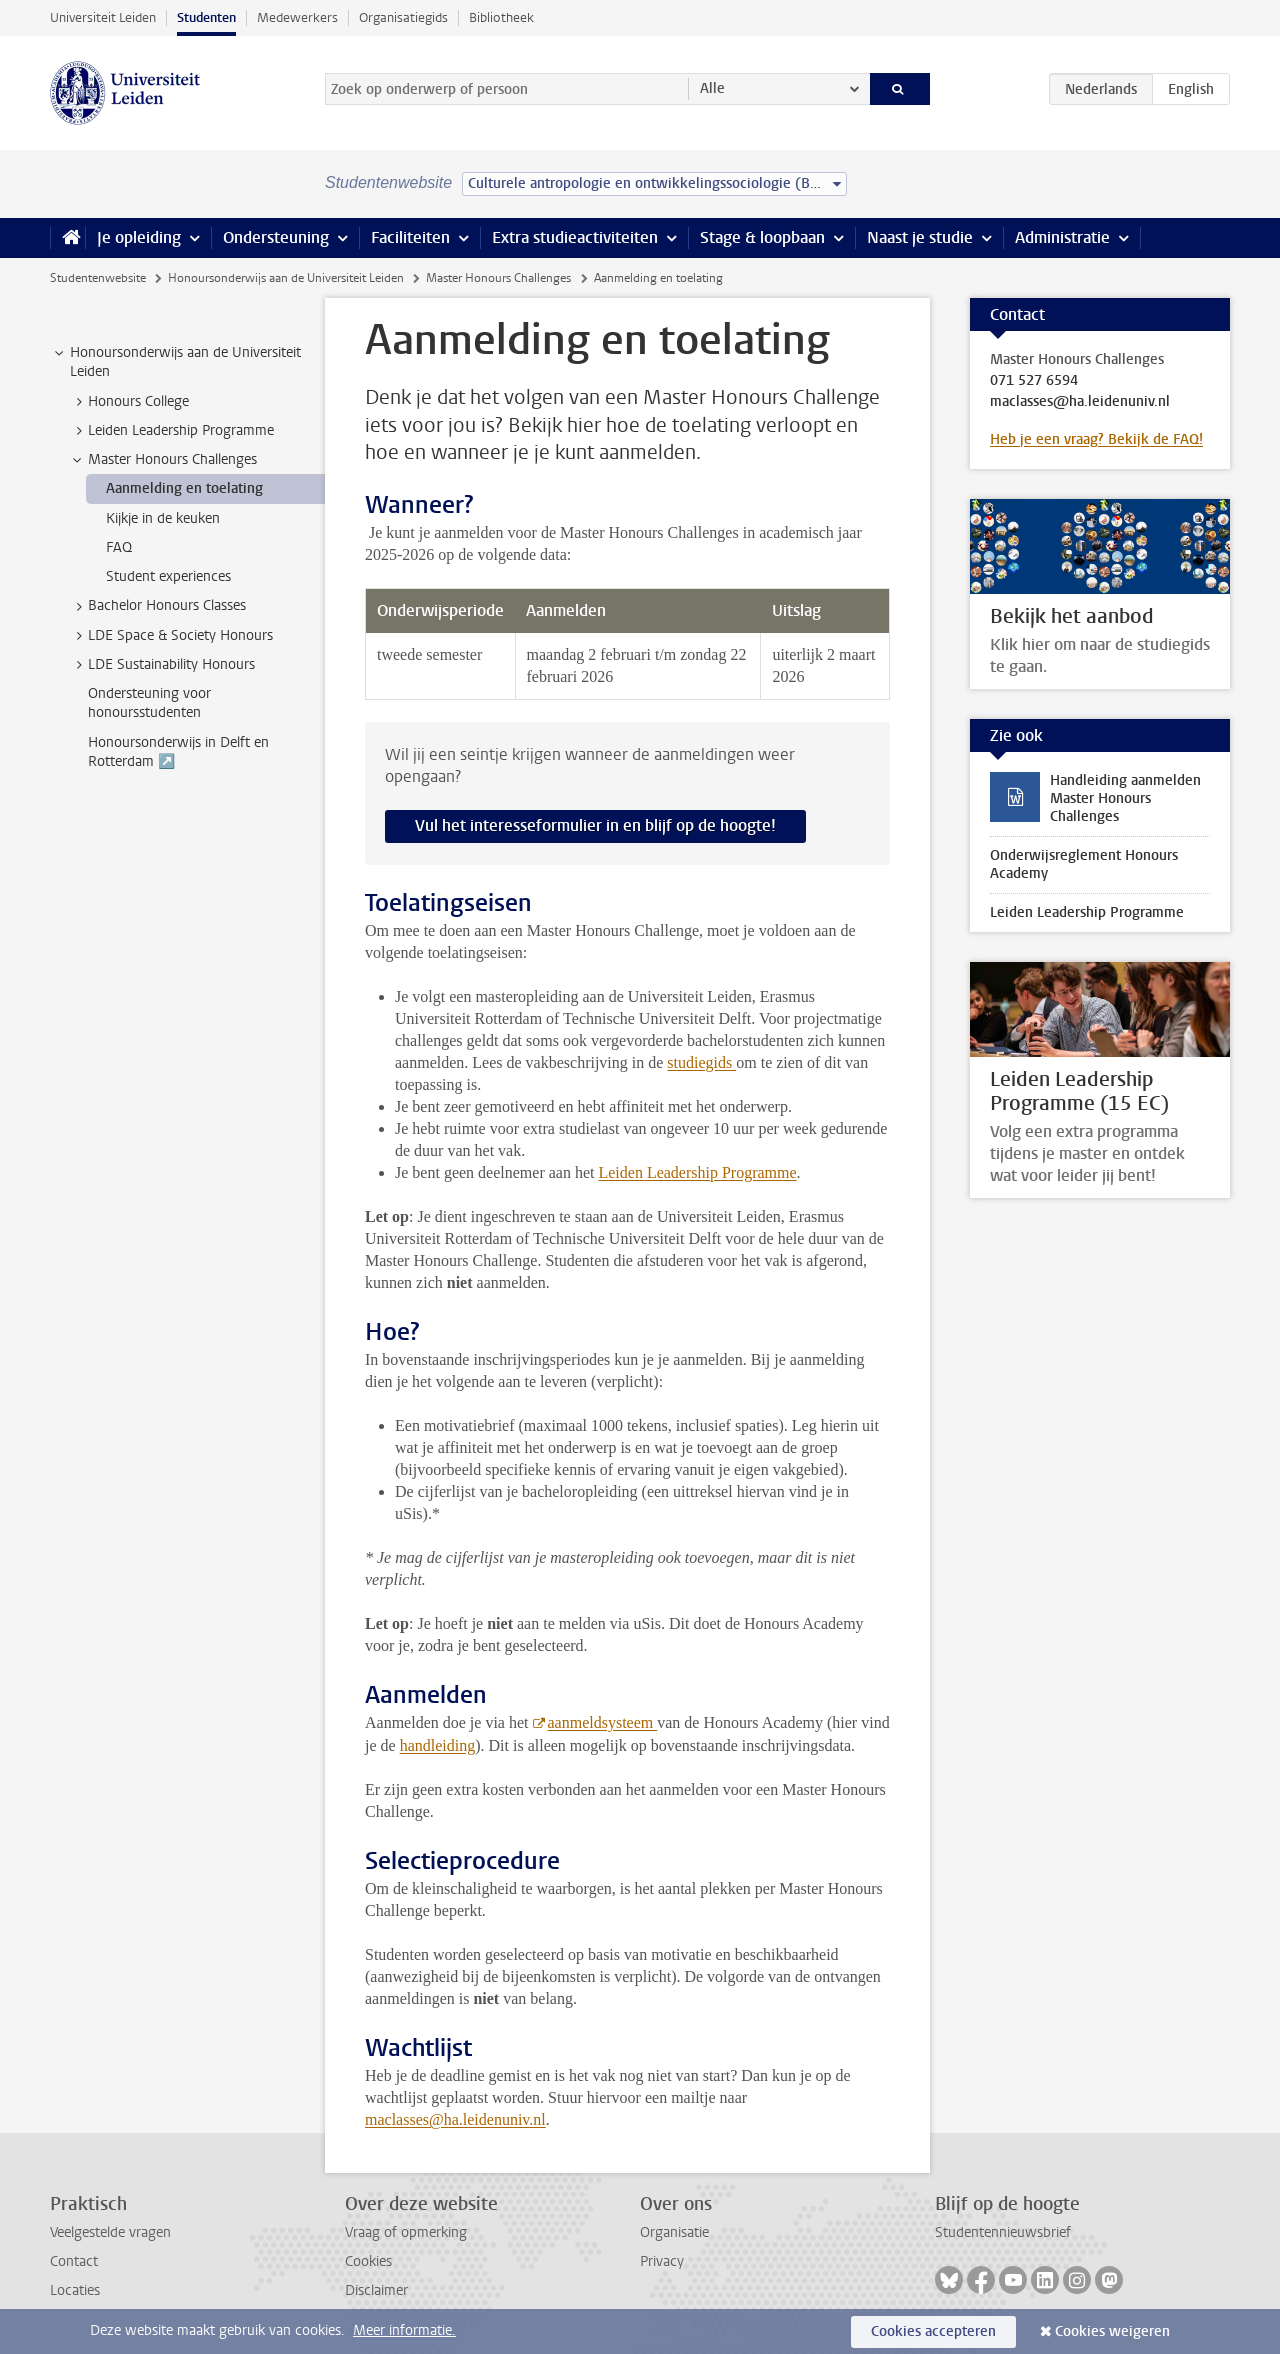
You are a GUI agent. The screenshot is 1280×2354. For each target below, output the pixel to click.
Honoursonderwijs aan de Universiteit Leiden (286, 278)
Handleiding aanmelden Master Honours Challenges (1125, 798)
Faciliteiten (410, 237)
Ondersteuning (276, 237)
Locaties (75, 2290)
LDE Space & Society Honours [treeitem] (171, 636)
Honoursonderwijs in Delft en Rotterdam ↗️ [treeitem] (178, 752)
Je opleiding (139, 237)
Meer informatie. (404, 2330)
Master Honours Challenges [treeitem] (163, 460)
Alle (712, 88)
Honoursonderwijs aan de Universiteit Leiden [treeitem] (176, 362)
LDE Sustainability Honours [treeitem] (162, 665)
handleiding (438, 1745)
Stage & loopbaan (762, 237)
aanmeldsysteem (603, 1722)
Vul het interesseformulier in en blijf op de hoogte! (595, 825)
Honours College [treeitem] (129, 402)
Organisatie (674, 2232)
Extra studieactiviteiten (575, 237)
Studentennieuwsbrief (1003, 2232)
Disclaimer (376, 2290)
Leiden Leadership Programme (697, 1172)
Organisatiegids (403, 17)
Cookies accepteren (933, 2331)
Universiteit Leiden (103, 17)
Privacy (662, 2261)
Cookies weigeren (1112, 2331)
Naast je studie (920, 237)
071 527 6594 (1034, 381)
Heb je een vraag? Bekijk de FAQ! (1096, 439)
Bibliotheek (501, 17)
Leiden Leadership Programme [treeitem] (171, 431)
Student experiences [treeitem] (168, 576)
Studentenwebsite (98, 278)
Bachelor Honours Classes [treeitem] (157, 606)
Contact (74, 2261)
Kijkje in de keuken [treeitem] (163, 518)
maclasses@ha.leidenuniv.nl (455, 2119)
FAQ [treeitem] (119, 547)
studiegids (701, 1062)
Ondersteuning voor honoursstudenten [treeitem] (149, 703)
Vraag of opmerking (406, 2232)
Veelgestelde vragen (110, 2232)
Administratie (1062, 237)
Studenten (206, 17)
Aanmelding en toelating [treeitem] (184, 488)
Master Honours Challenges (498, 278)
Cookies (368, 2261)
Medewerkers (297, 17)
